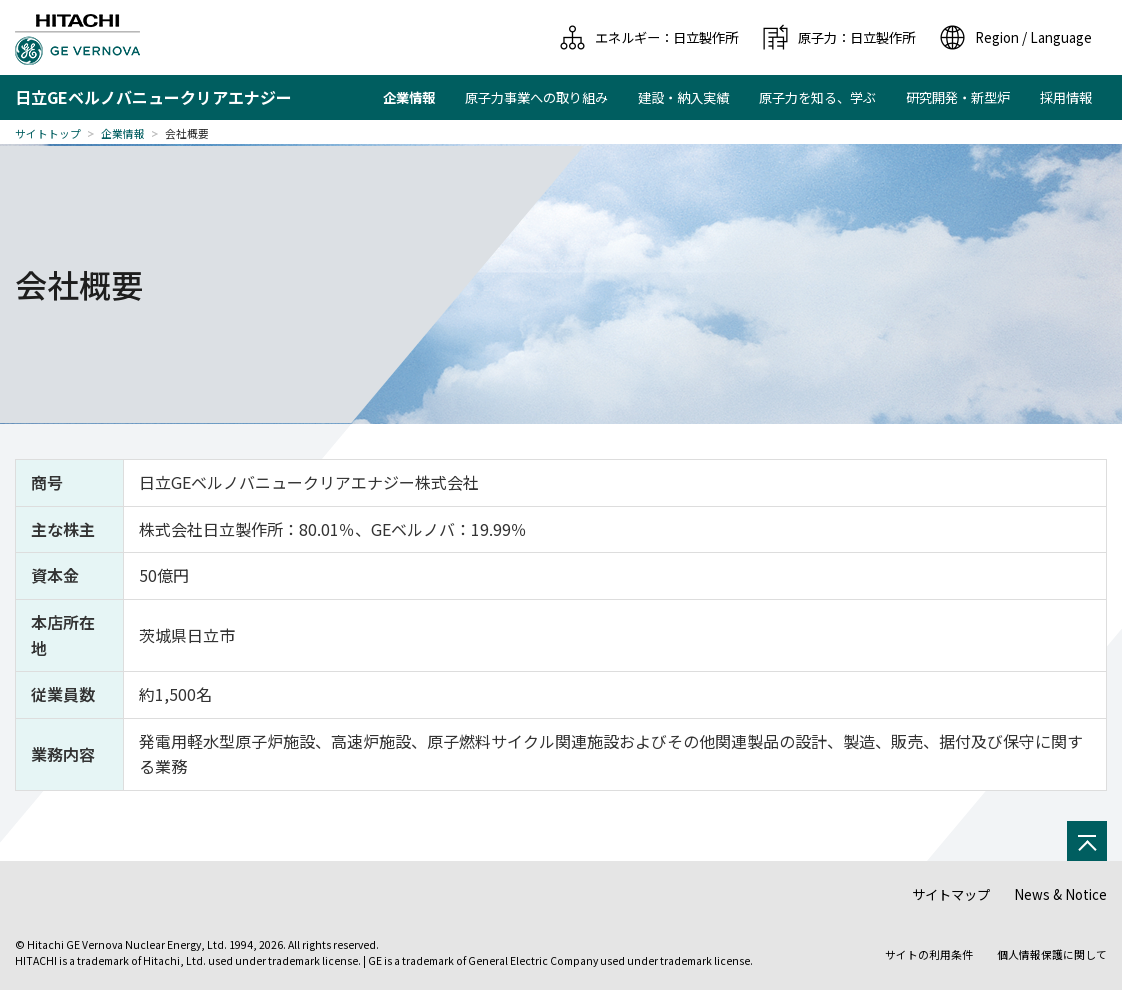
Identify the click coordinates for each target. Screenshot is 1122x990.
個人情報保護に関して (1052, 954)
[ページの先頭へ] (1087, 841)
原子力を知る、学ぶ (817, 97)
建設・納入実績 (683, 97)
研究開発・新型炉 (958, 97)
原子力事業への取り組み (536, 97)
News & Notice (1060, 894)
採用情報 (1066, 97)
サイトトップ (48, 133)
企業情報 (123, 133)
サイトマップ (951, 894)
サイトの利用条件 (929, 954)
